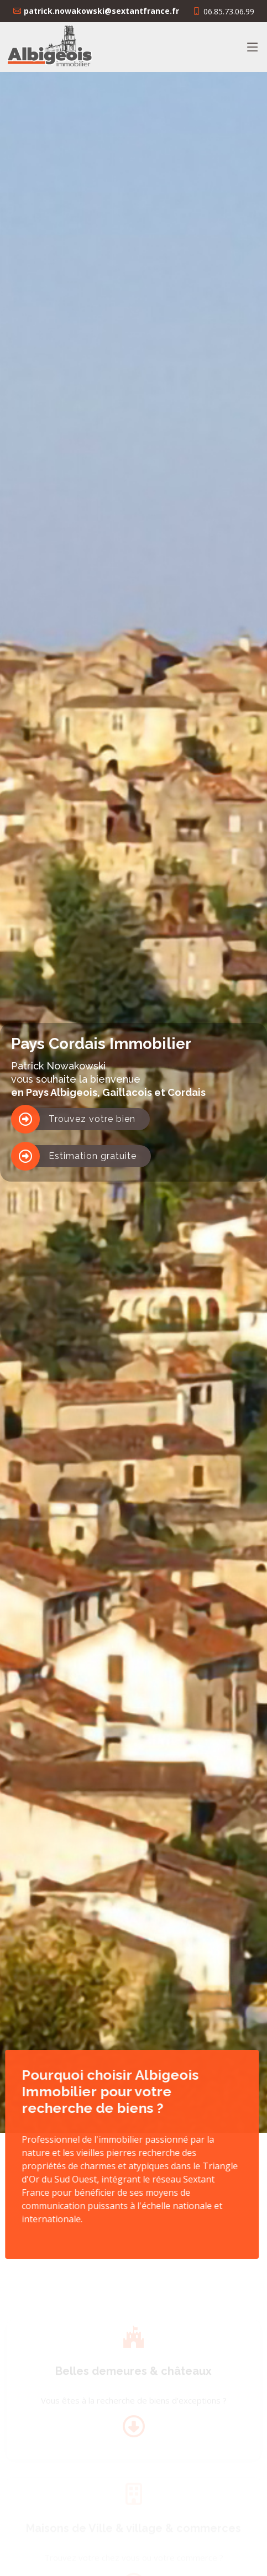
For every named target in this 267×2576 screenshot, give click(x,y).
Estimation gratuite (93, 1156)
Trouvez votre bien (92, 1119)
